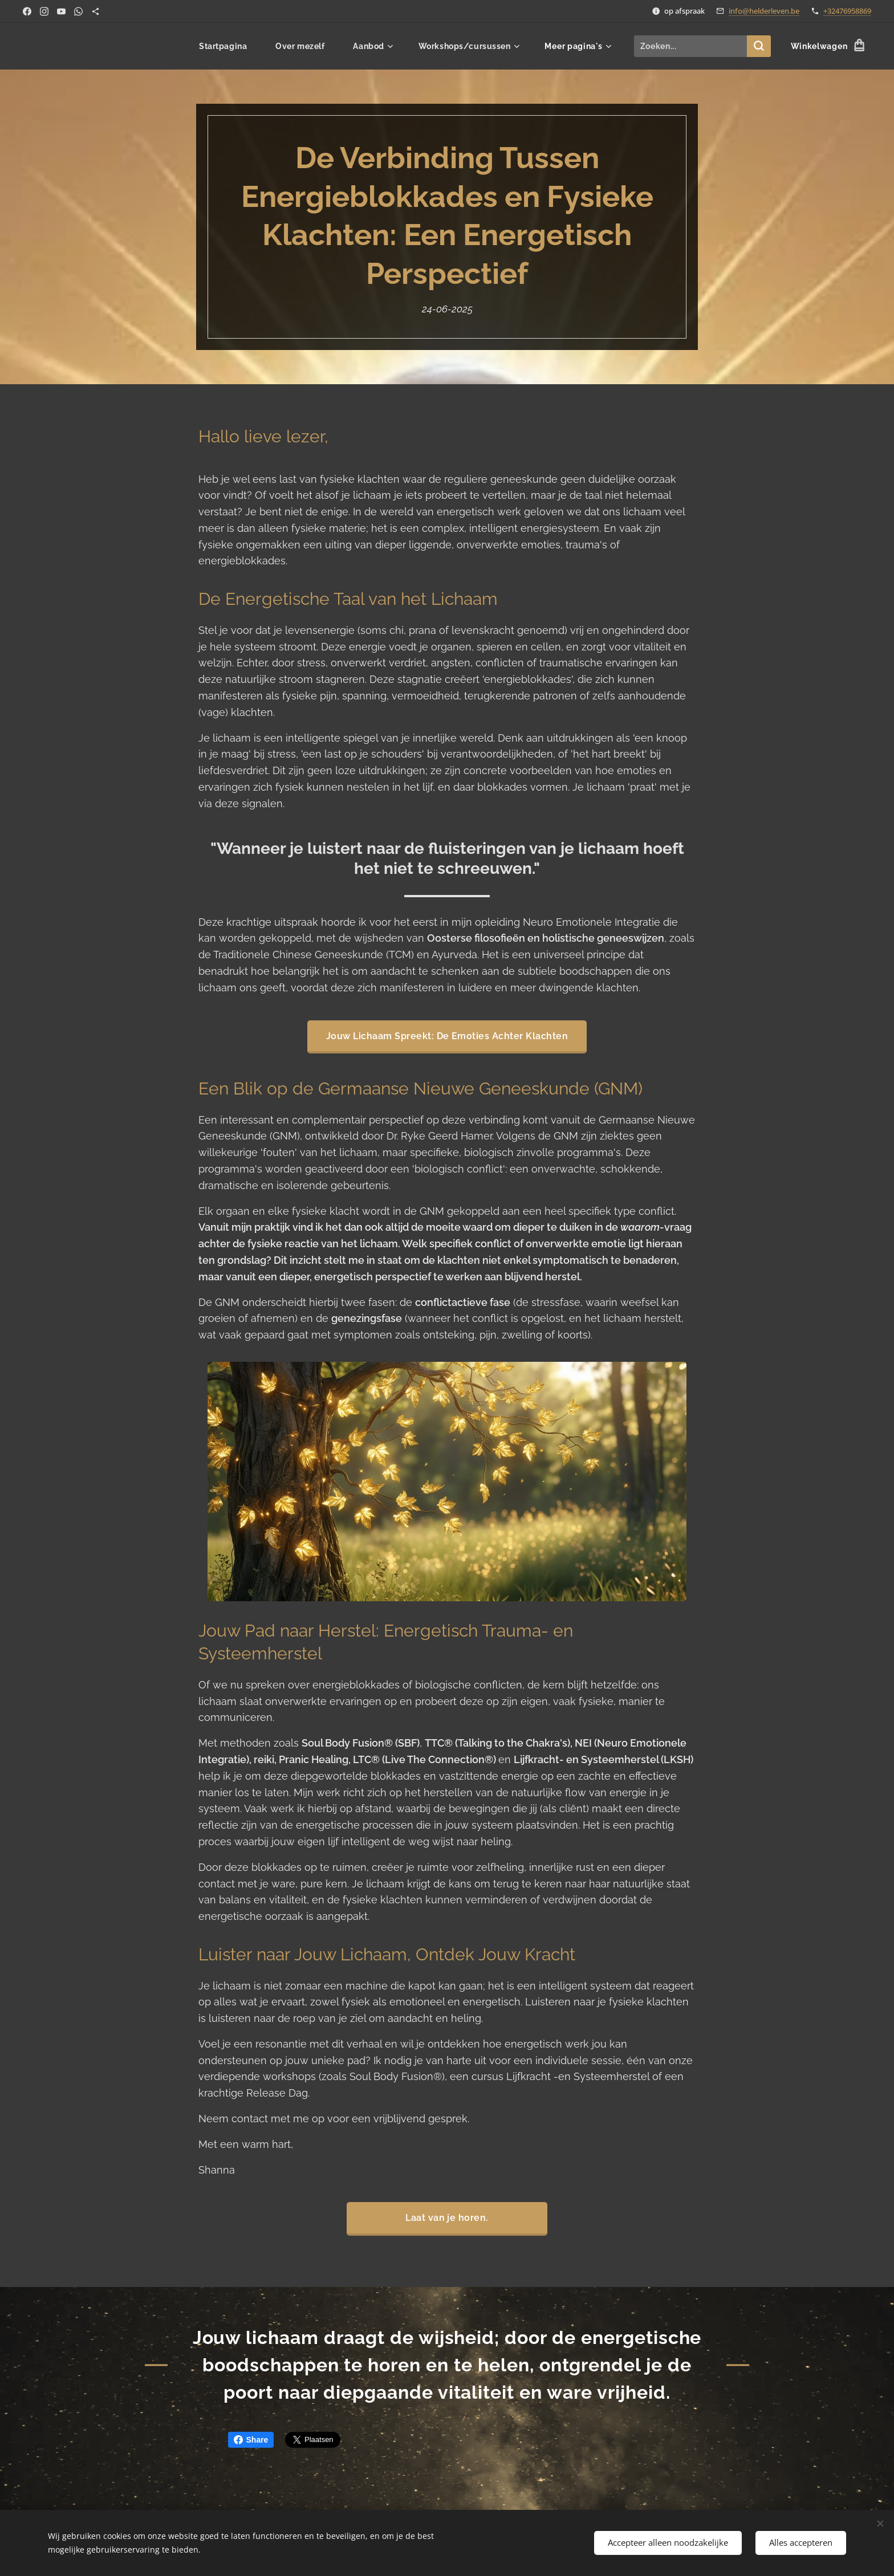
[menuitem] (226, 46)
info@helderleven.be (764, 11)
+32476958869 (847, 11)
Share (251, 2439)
